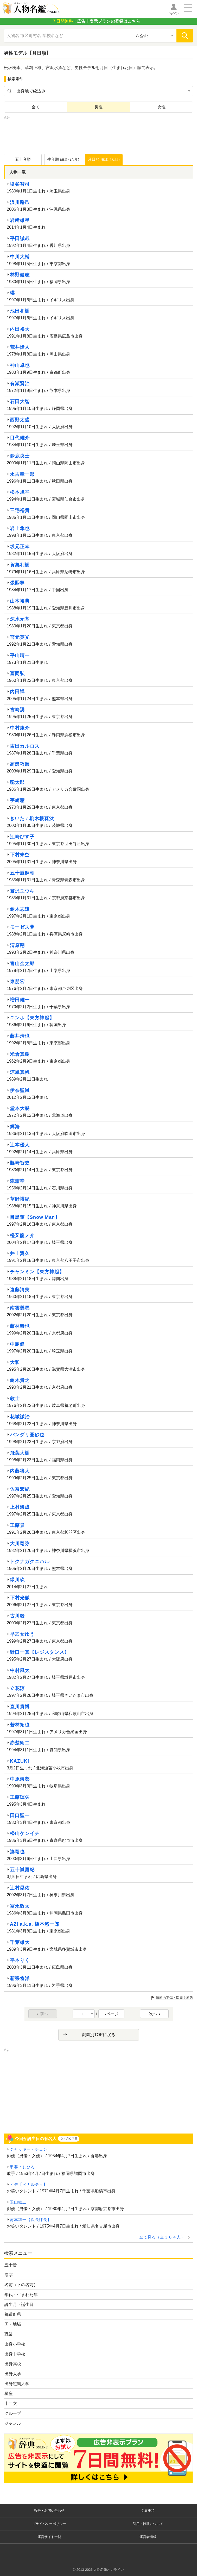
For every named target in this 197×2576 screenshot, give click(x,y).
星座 (8, 2393)
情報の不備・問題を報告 (174, 1998)
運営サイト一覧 (49, 2537)
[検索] (184, 35)
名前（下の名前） (21, 2284)
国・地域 (12, 2324)
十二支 (10, 2403)
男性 (99, 107)
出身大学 (12, 2374)
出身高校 (12, 2364)
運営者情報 (147, 2537)
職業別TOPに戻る (98, 2034)
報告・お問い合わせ (49, 2510)
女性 (162, 107)
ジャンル (12, 2423)
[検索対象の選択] (154, 35)
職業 (8, 2334)
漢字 (8, 2275)
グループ (12, 2413)
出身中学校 (14, 2354)
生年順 (63, 159)
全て (36, 107)
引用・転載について (148, 2524)
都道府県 (12, 2314)
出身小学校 (14, 2344)
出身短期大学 (16, 2383)
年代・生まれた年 (21, 2294)
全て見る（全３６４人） (162, 2237)
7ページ (111, 2014)
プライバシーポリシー (49, 2524)
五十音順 (23, 159)
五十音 (10, 2265)
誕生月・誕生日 (19, 2304)
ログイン (173, 13)
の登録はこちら (96, 21)
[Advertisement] (98, 134)
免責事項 (148, 2510)
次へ (155, 2013)
